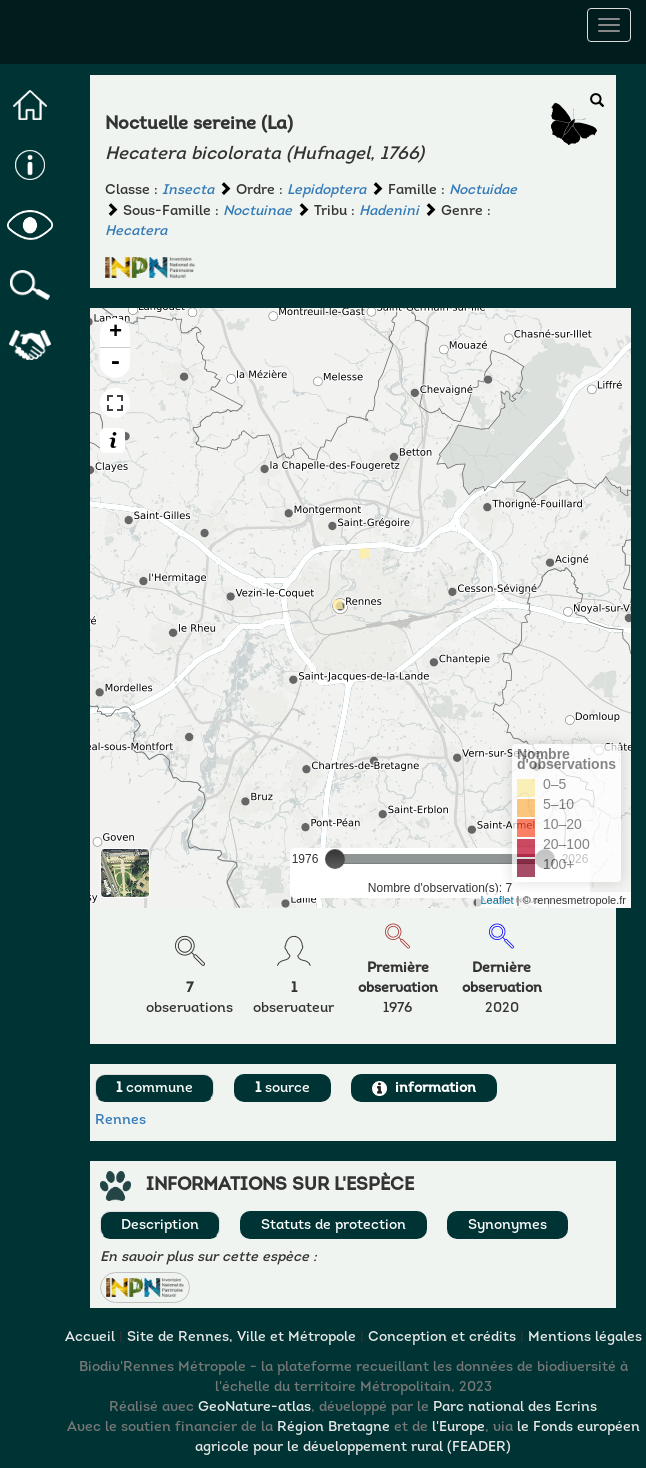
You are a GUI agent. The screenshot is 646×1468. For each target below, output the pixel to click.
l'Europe (458, 1427)
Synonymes (507, 1225)
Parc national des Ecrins (515, 1407)
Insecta (188, 190)
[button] (145, 1287)
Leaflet (497, 900)
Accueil (90, 1337)
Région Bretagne (333, 1427)
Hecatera (136, 231)
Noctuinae (257, 211)
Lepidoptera (326, 190)
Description (160, 1225)
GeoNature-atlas (254, 1407)
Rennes (120, 1120)
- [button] (115, 363)
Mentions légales (585, 1337)
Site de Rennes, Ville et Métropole (241, 1337)
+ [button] (115, 333)
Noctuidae (483, 190)
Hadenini (389, 211)
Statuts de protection (333, 1225)
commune (154, 1088)
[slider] (335, 859)
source (282, 1088)
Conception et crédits (442, 1337)
